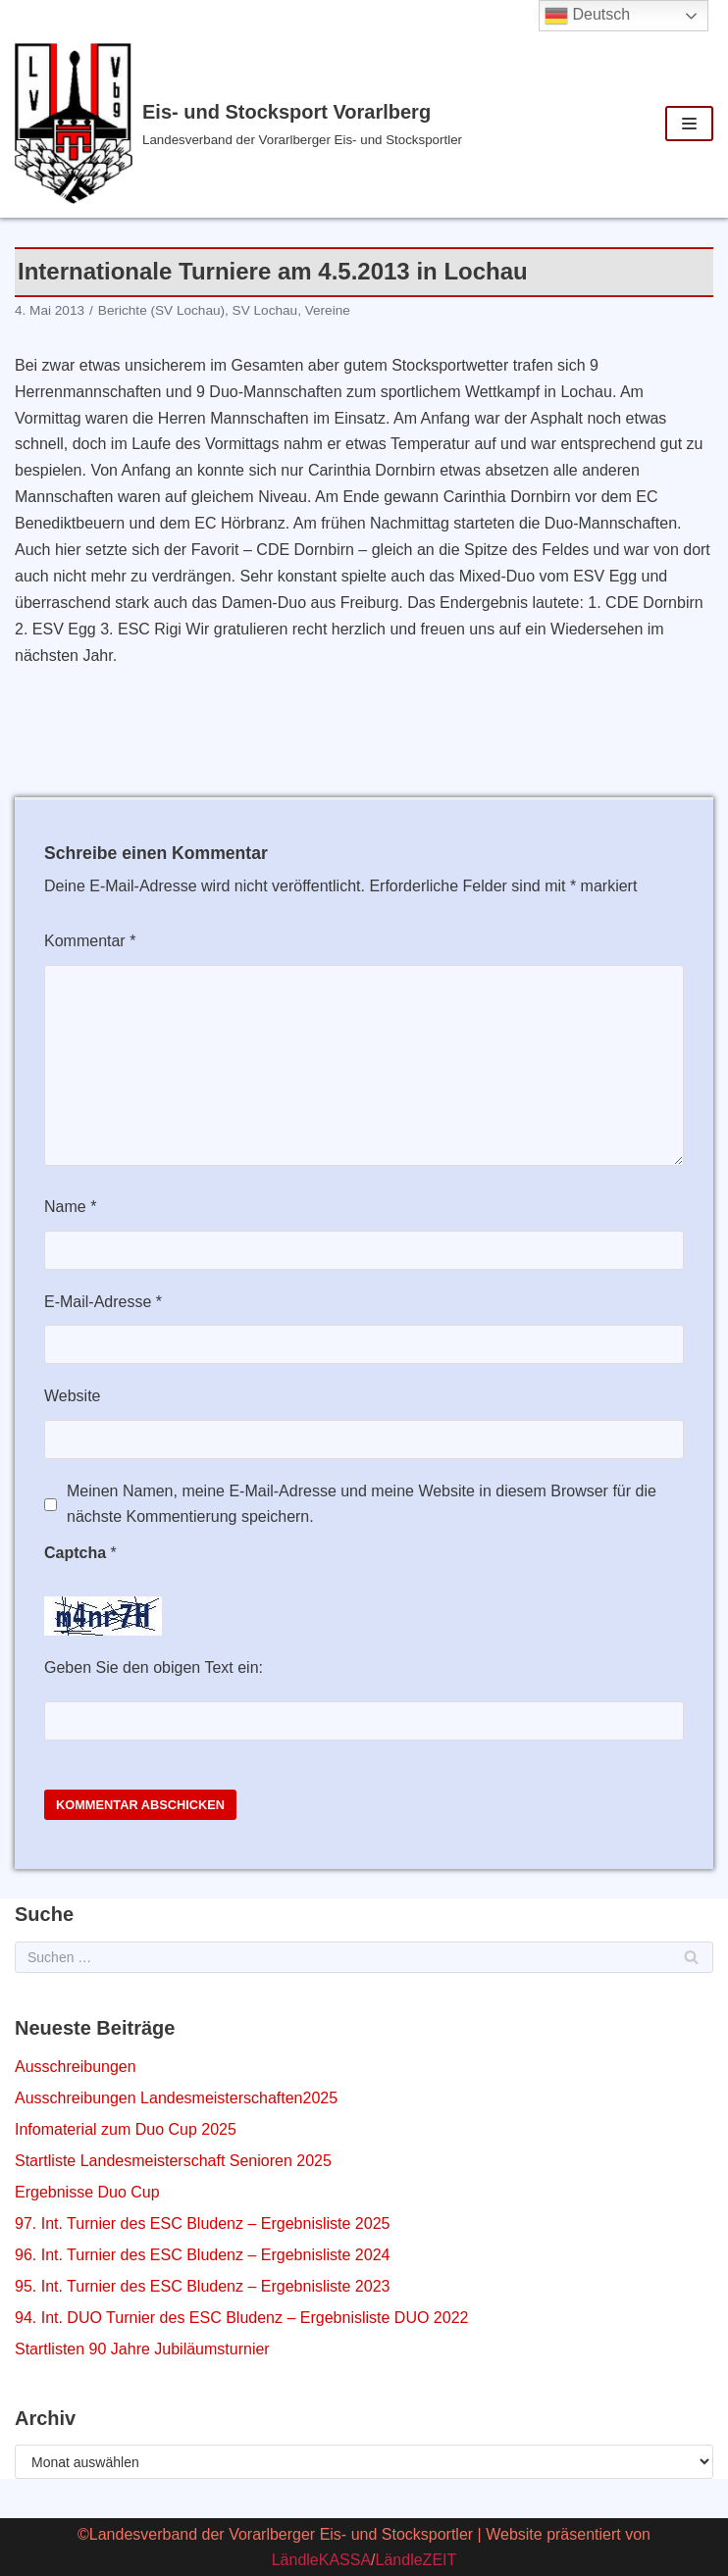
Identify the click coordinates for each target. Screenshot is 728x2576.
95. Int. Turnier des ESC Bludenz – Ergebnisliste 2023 (202, 2286)
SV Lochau (265, 310)
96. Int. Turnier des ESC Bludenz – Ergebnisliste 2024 (202, 2255)
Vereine (327, 310)
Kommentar (89, 941)
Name (70, 1206)
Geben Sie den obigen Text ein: (153, 1667)
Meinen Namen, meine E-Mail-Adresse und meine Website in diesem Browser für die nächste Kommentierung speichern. (361, 1504)
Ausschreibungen (75, 2066)
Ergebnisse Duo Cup (87, 2192)
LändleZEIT (416, 2559)
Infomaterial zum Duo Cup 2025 (125, 2129)
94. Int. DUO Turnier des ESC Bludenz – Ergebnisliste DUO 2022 (241, 2317)
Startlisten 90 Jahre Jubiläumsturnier (142, 2349)
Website (72, 1396)
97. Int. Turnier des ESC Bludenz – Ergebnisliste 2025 (202, 2223)
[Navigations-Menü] (689, 123)
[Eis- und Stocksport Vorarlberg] (243, 123)
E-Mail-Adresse (103, 1301)
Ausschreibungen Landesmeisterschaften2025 (176, 2098)
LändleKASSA (321, 2559)
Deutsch (587, 15)
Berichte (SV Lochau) (161, 310)
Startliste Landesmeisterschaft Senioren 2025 (173, 2160)
